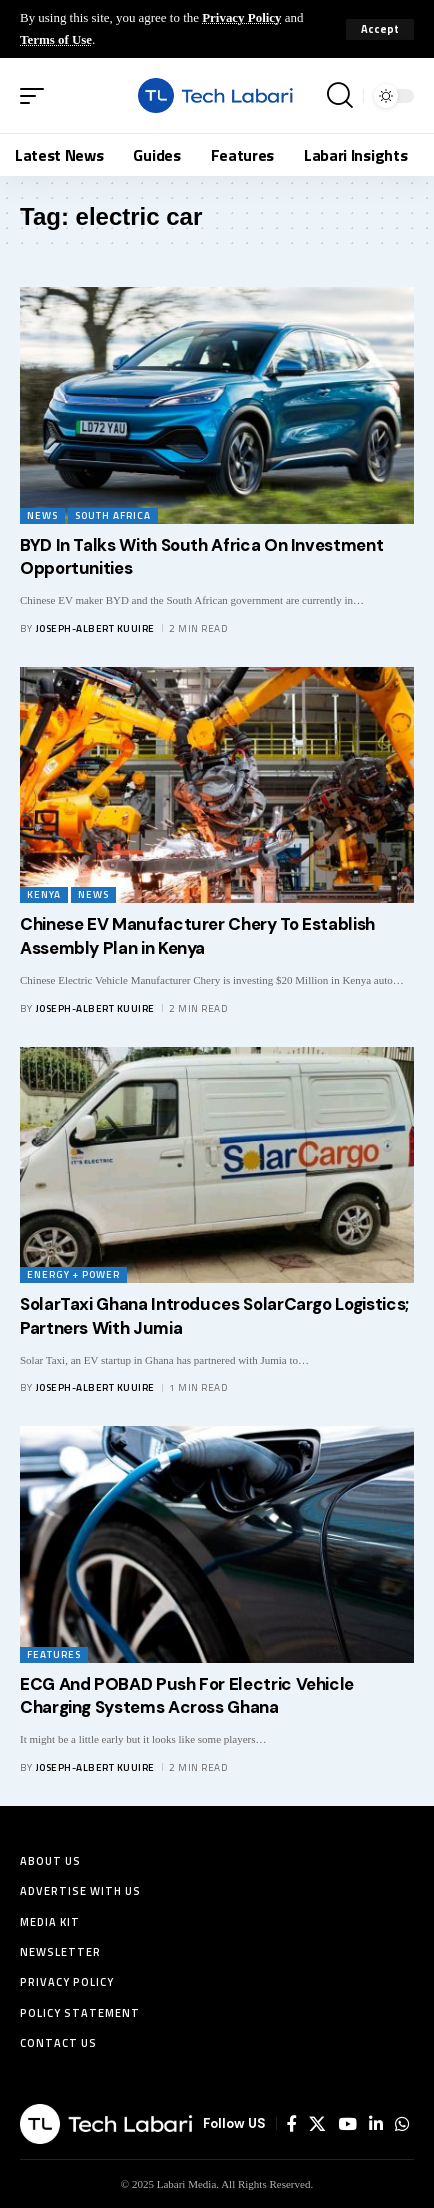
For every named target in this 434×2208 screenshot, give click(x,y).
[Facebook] (292, 2124)
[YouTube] (347, 2124)
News (42, 515)
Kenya (44, 894)
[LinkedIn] (376, 2124)
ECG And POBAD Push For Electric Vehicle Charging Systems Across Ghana (187, 1696)
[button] (380, 29)
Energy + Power (73, 1274)
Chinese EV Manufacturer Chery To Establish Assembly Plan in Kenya (197, 936)
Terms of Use (56, 39)
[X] (317, 2124)
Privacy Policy (241, 17)
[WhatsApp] (402, 2124)
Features (54, 1654)
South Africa (113, 515)
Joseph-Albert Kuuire (95, 628)
